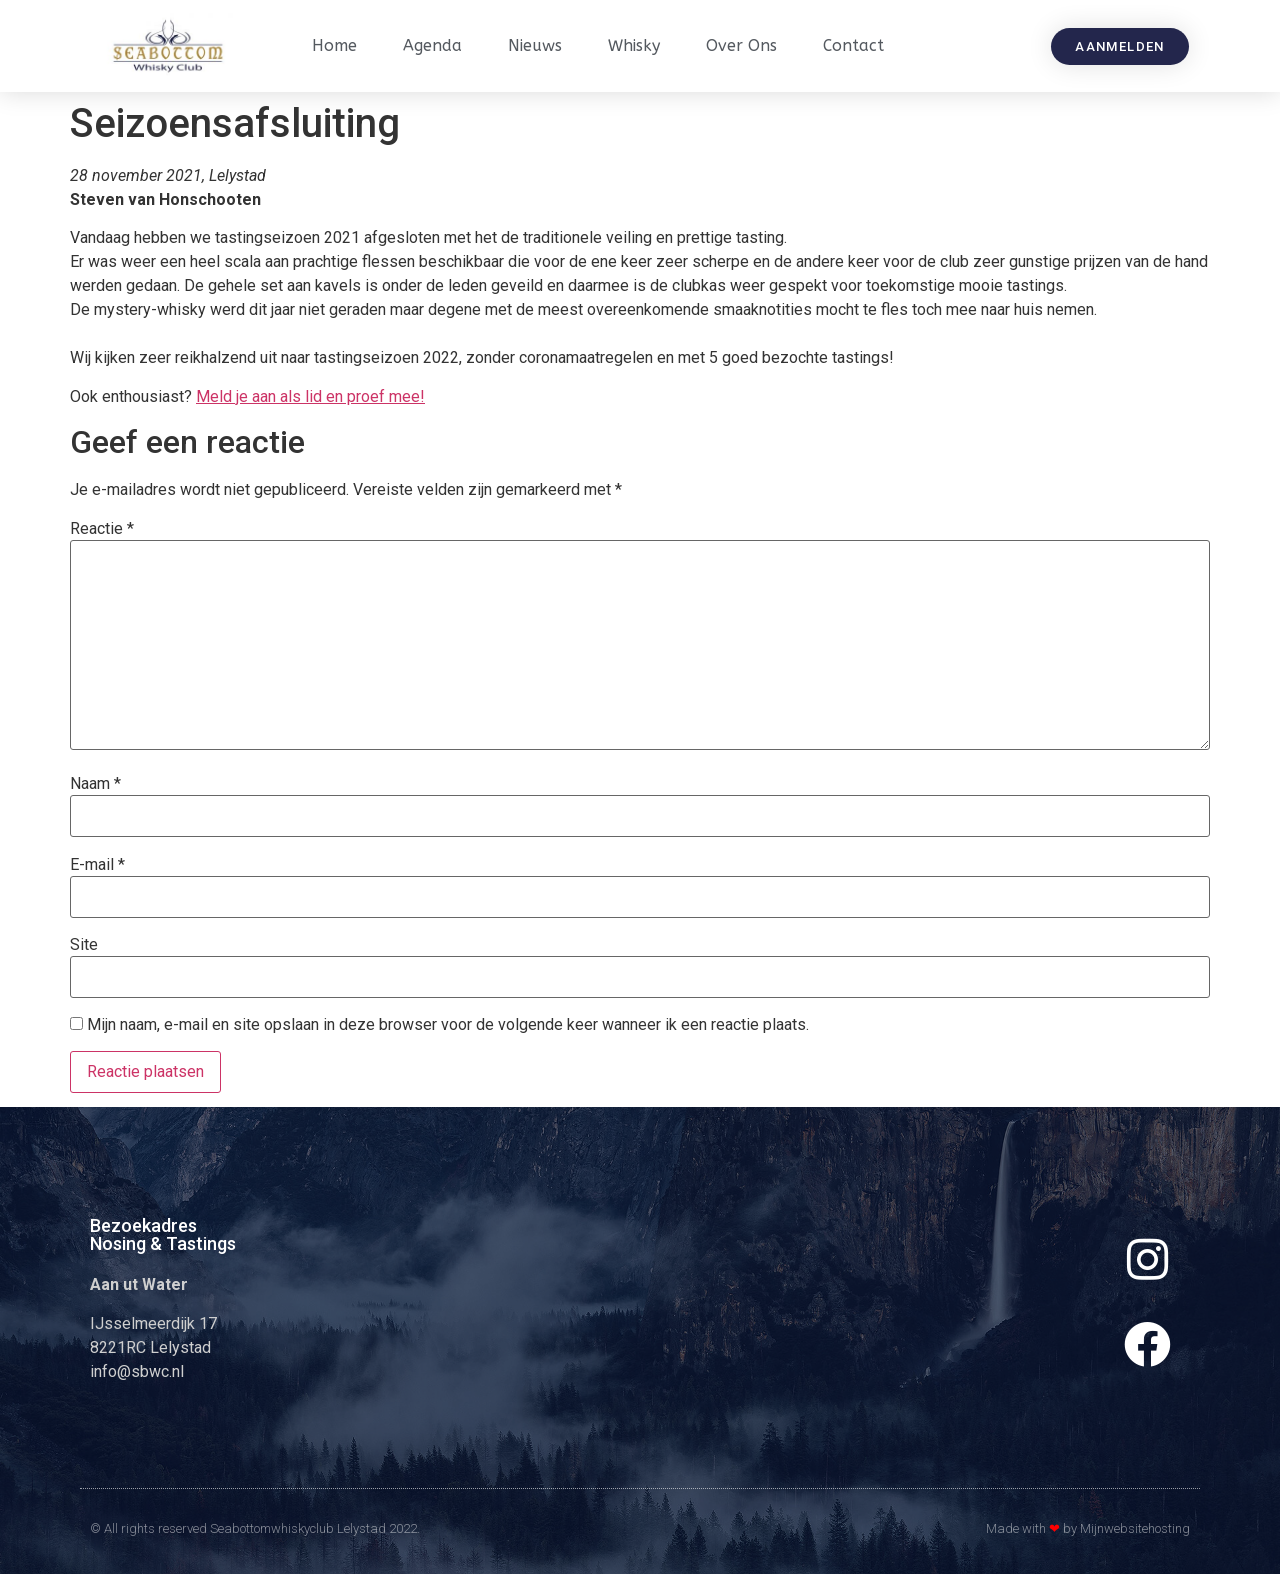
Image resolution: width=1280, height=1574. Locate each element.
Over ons (741, 45)
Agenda (432, 45)
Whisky (634, 45)
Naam (95, 784)
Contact (853, 45)
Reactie (102, 529)
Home (334, 45)
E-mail (97, 865)
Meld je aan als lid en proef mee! (310, 396)
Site (84, 945)
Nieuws (535, 45)
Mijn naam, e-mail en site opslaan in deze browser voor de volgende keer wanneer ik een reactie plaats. (448, 1025)
